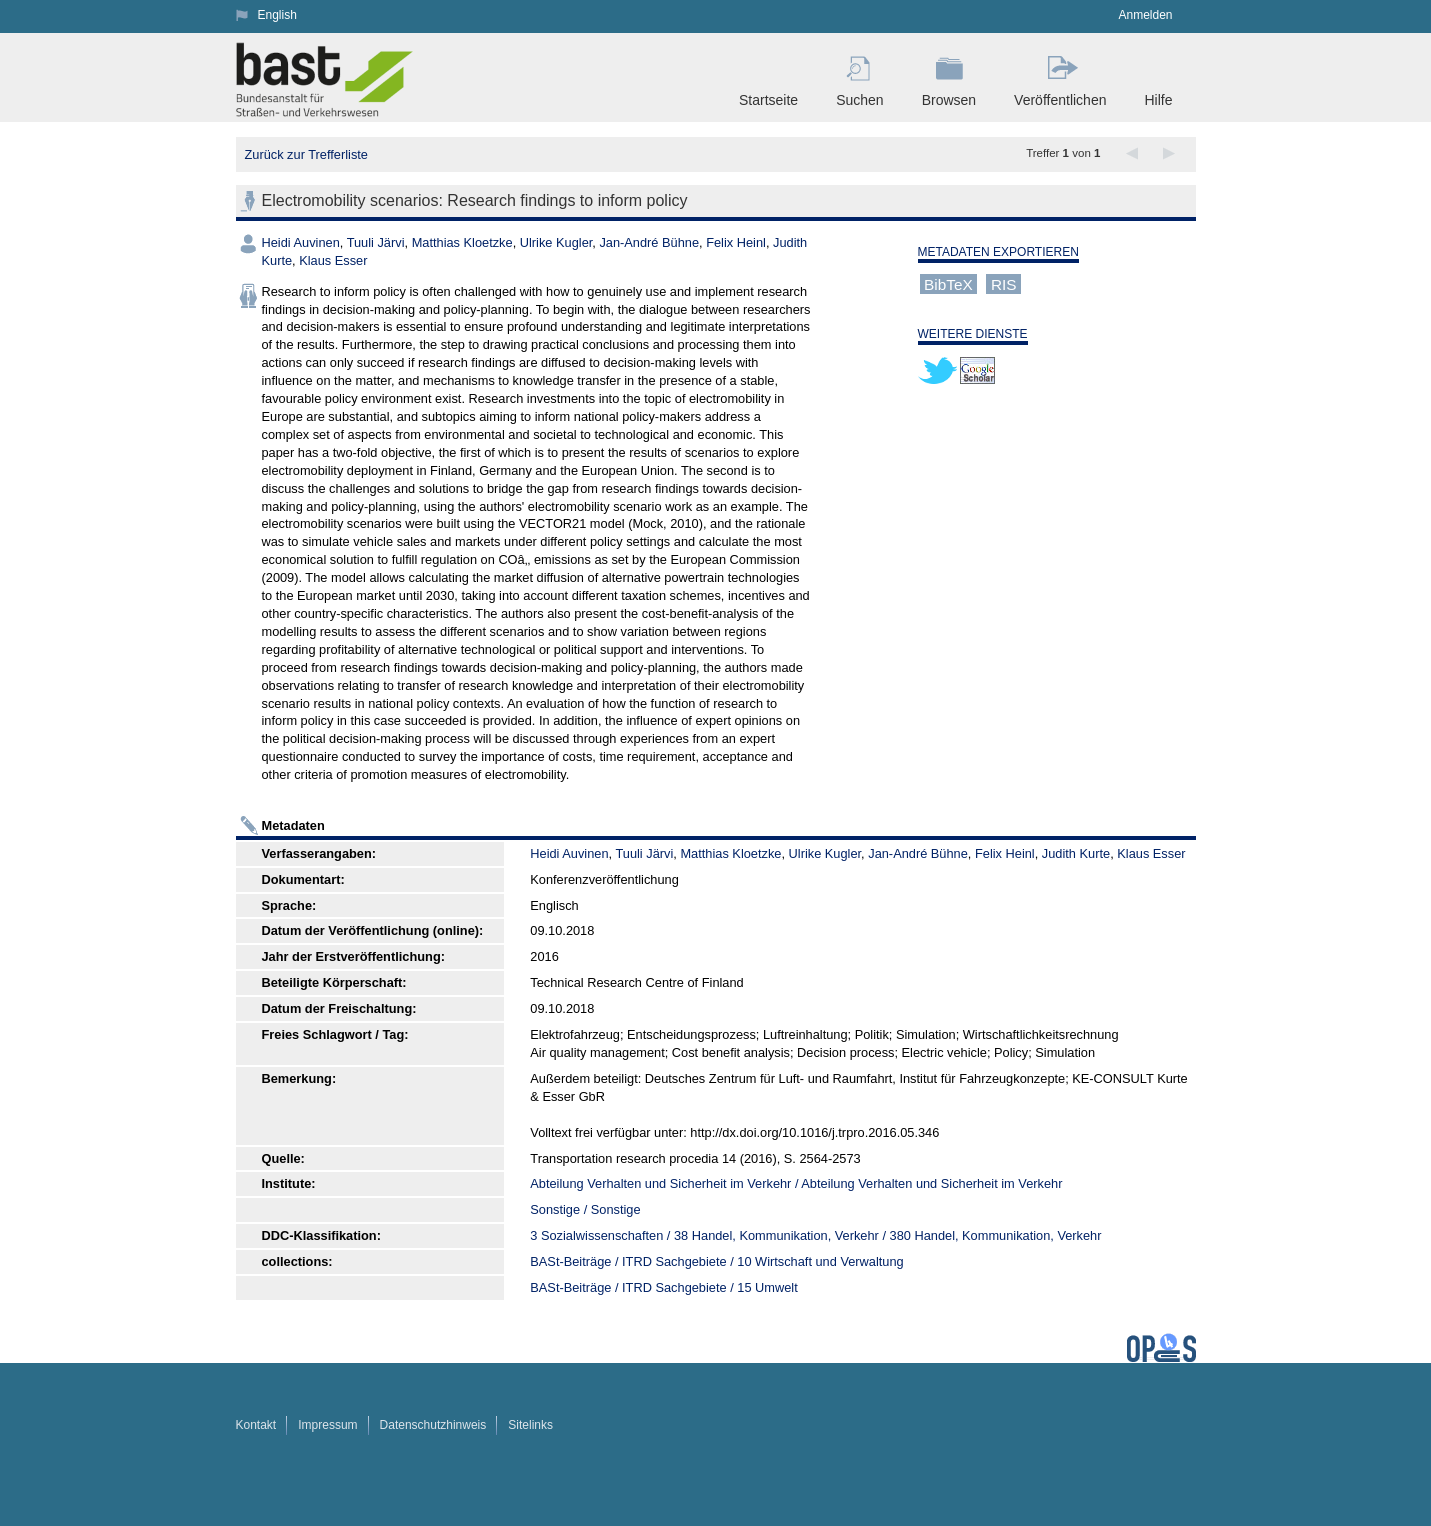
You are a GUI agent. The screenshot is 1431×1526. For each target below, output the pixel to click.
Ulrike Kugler (556, 242)
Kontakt (256, 1425)
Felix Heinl (736, 242)
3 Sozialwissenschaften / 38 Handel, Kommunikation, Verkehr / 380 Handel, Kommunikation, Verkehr (815, 1235)
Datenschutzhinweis (433, 1425)
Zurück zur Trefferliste (306, 154)
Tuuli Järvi (376, 242)
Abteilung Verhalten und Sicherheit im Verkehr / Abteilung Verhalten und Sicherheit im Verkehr (796, 1183)
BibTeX (948, 283)
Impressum (327, 1425)
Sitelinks (530, 1425)
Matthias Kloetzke (462, 242)
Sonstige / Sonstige (585, 1209)
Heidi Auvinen (301, 242)
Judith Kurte (1076, 853)
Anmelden (1145, 15)
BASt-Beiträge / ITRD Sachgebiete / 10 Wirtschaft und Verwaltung (716, 1261)
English (277, 15)
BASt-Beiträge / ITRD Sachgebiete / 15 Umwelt (663, 1287)
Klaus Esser (333, 260)
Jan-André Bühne (649, 242)
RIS (1004, 283)
